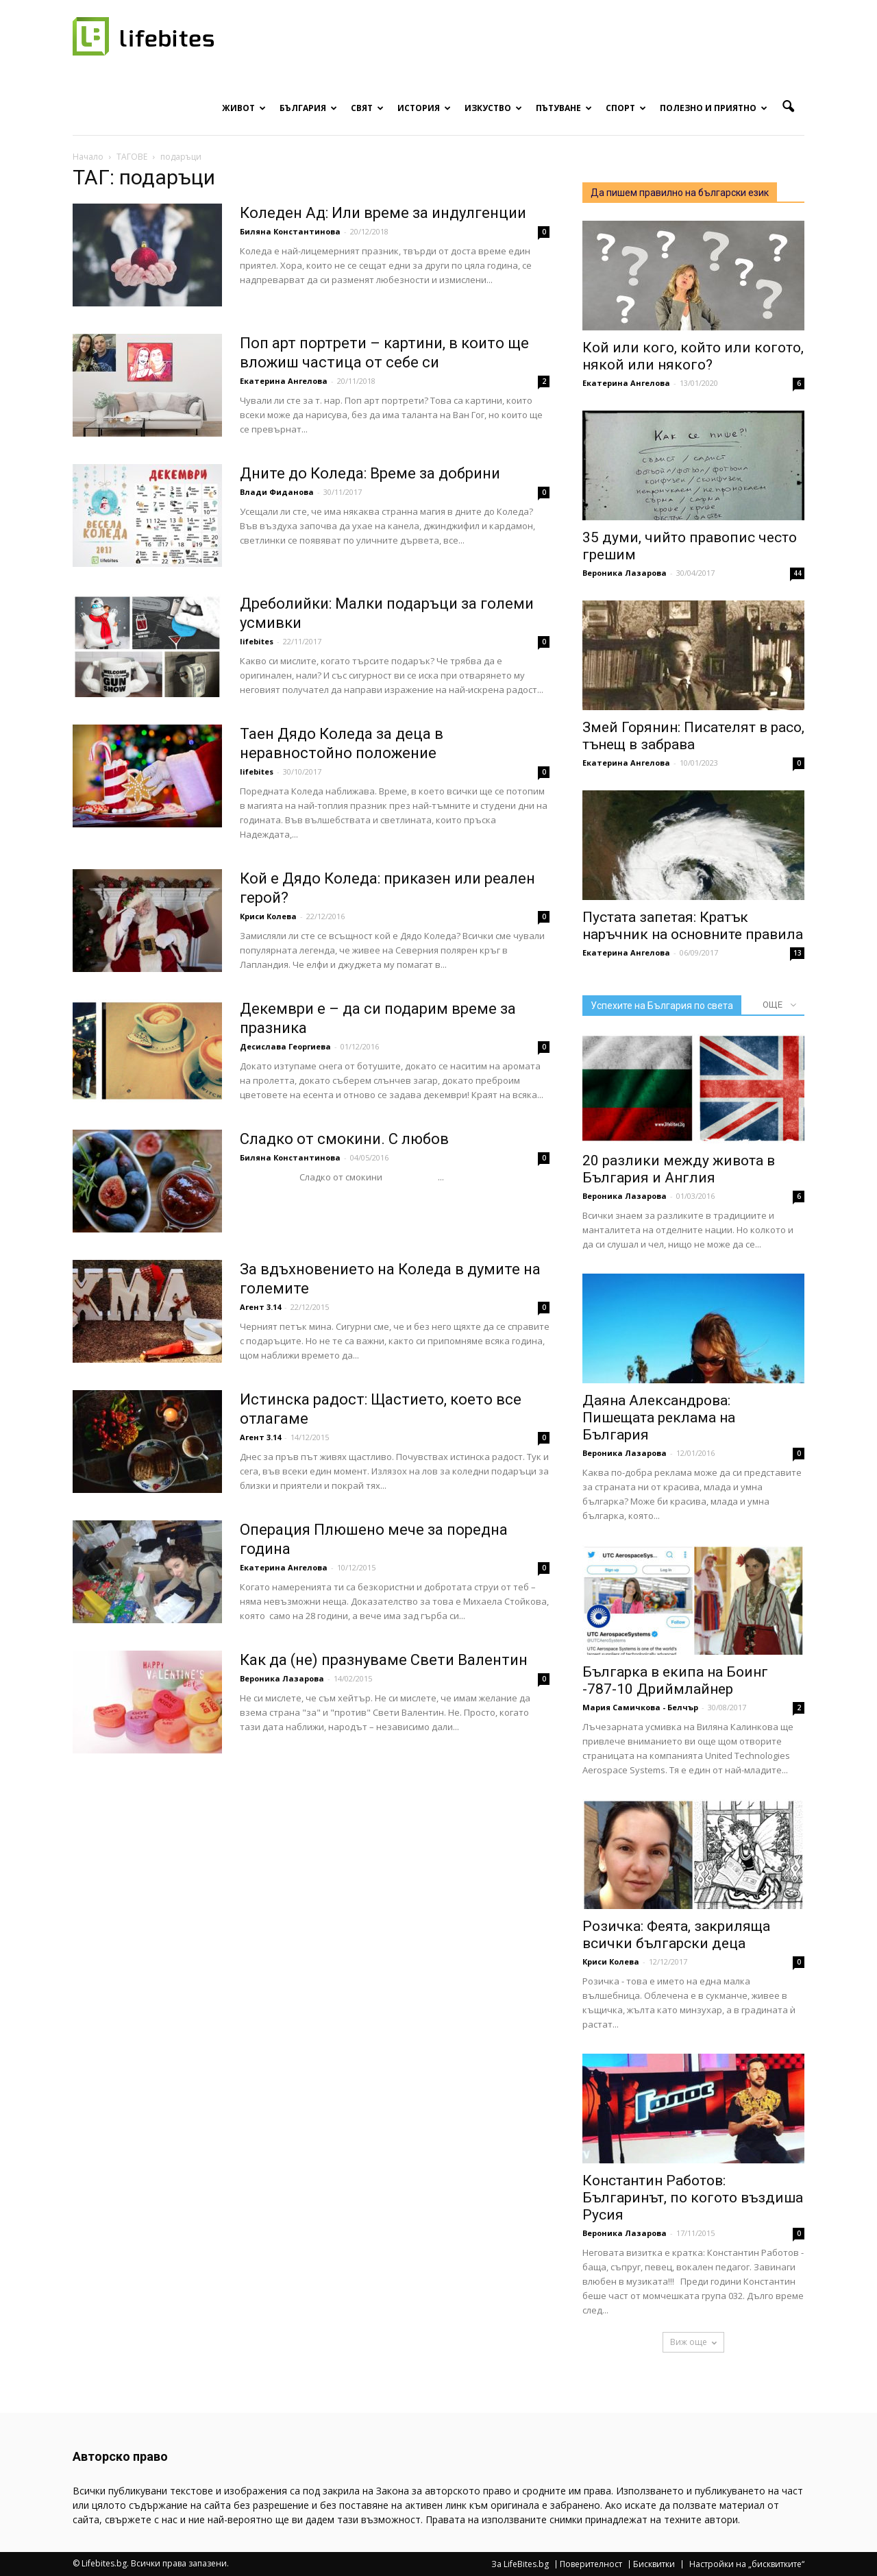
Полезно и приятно (713, 108)
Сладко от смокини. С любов (344, 1138)
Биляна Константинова (290, 231)
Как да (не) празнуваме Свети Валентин (384, 1659)
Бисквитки (654, 2564)
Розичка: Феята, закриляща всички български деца (676, 1935)
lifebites (256, 641)
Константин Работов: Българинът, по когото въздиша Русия (692, 2197)
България (308, 108)
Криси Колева (268, 916)
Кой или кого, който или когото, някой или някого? (693, 356)
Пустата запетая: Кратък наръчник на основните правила (692, 926)
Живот (244, 108)
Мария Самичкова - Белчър (640, 1707)
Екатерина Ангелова (284, 381)
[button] (787, 106)
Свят (367, 108)
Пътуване (564, 108)
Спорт (626, 108)
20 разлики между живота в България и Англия (678, 1169)
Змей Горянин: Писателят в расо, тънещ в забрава (693, 736)
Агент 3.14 (260, 1307)
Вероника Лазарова (282, 1678)
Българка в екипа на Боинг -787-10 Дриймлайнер (675, 1680)
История (424, 108)
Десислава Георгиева (285, 1046)
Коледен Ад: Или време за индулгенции (383, 212)
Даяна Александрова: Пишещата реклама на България (658, 1417)
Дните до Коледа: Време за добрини (370, 473)
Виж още (693, 2342)
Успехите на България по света (662, 1005)
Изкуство (493, 108)
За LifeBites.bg (520, 2564)
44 (797, 573)
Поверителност (591, 2564)
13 (797, 953)
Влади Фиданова (277, 492)
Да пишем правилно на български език (680, 192)
